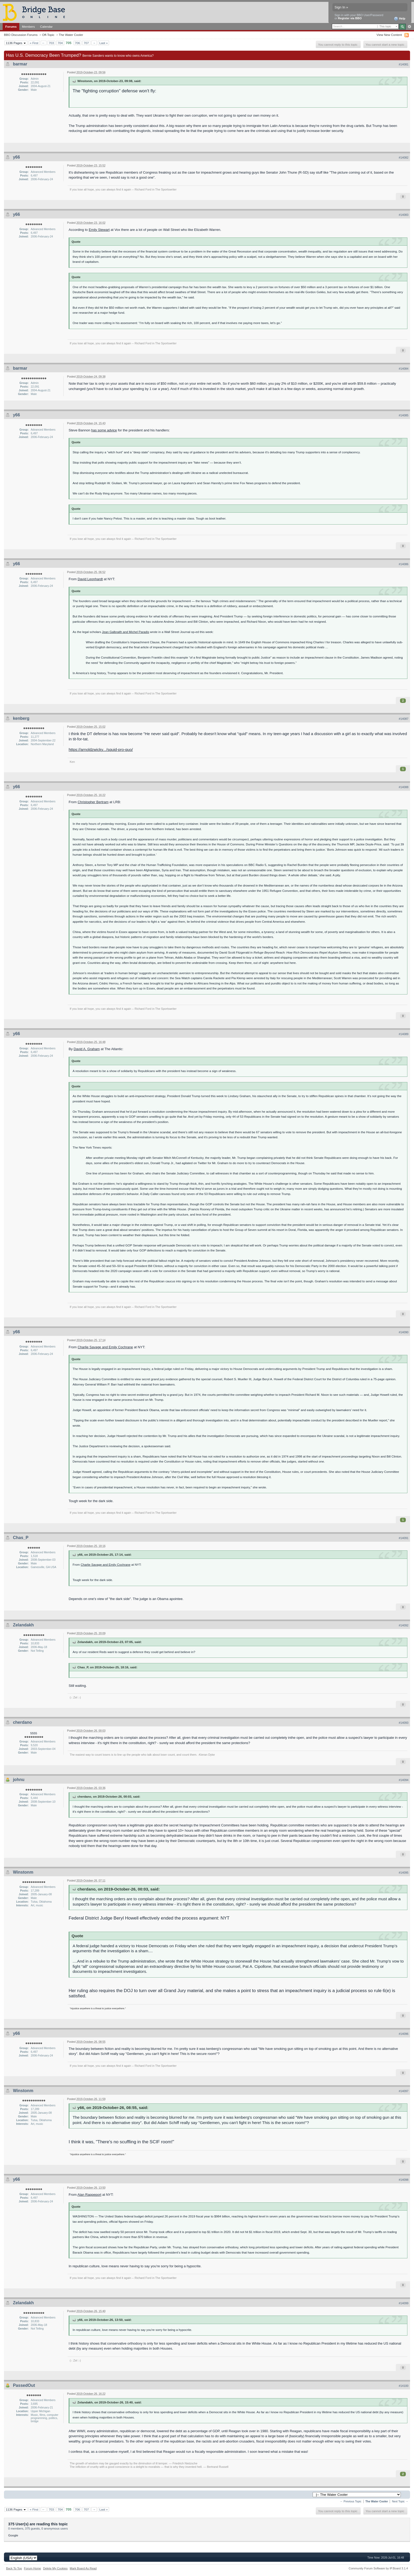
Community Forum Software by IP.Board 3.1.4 (378, 2568)
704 (60, 43)
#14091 (403, 1538)
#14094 (403, 1780)
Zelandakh (23, 1625)
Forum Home (32, 2568)
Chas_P (20, 1537)
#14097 (403, 2091)
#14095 (403, 1872)
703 (51, 43)
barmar (20, 64)
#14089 (403, 1034)
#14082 (403, 157)
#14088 (403, 787)
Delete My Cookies (55, 2568)
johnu (19, 1779)
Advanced (409, 26)
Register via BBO (350, 18)
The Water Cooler (71, 34)
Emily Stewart (99, 230)
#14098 (403, 2179)
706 (77, 43)
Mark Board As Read (83, 2568)
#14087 (403, 718)
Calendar (46, 26)
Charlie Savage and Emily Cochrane (105, 1347)
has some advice (104, 430)
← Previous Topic (350, 2501)
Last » (103, 43)
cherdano (22, 1722)
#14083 (403, 214)
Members (28, 26)
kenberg (21, 718)
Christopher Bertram (93, 802)
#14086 (403, 564)
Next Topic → (400, 2501)
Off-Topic (48, 34)
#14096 (403, 2033)
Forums (11, 26)
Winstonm (23, 1872)
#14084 (403, 368)
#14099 (403, 2303)
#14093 (403, 1722)
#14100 (403, 2385)
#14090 (403, 1332)
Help (399, 19)
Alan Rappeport (89, 2195)
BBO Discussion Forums (20, 34)
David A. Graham (87, 1049)
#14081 (403, 64)
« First (34, 43)
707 (86, 43)
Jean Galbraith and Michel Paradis (125, 632)
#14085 (403, 415)
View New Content (389, 34)
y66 (16, 157)
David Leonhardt (90, 579)
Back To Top (14, 2568)
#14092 (403, 1625)
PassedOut (24, 2385)
